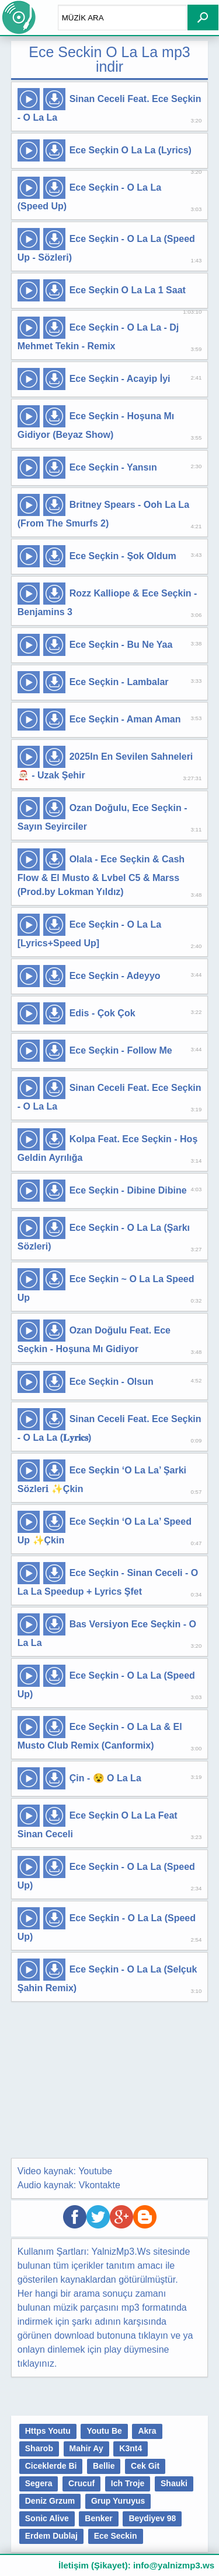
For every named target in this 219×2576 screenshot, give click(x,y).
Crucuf (81, 2483)
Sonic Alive (47, 2518)
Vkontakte (99, 2185)
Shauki (174, 2483)
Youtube (95, 2171)
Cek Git (145, 2465)
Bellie (103, 2465)
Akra (147, 2430)
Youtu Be (103, 2430)
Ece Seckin (115, 2535)
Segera (39, 2483)
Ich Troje (128, 2483)
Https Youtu (48, 2430)
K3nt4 (130, 2448)
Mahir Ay (86, 2448)
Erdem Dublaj (51, 2535)
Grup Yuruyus (118, 2500)
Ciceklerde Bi (51, 2465)
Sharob (39, 2448)
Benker (98, 2518)
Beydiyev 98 (152, 2518)
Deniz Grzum (50, 2500)
